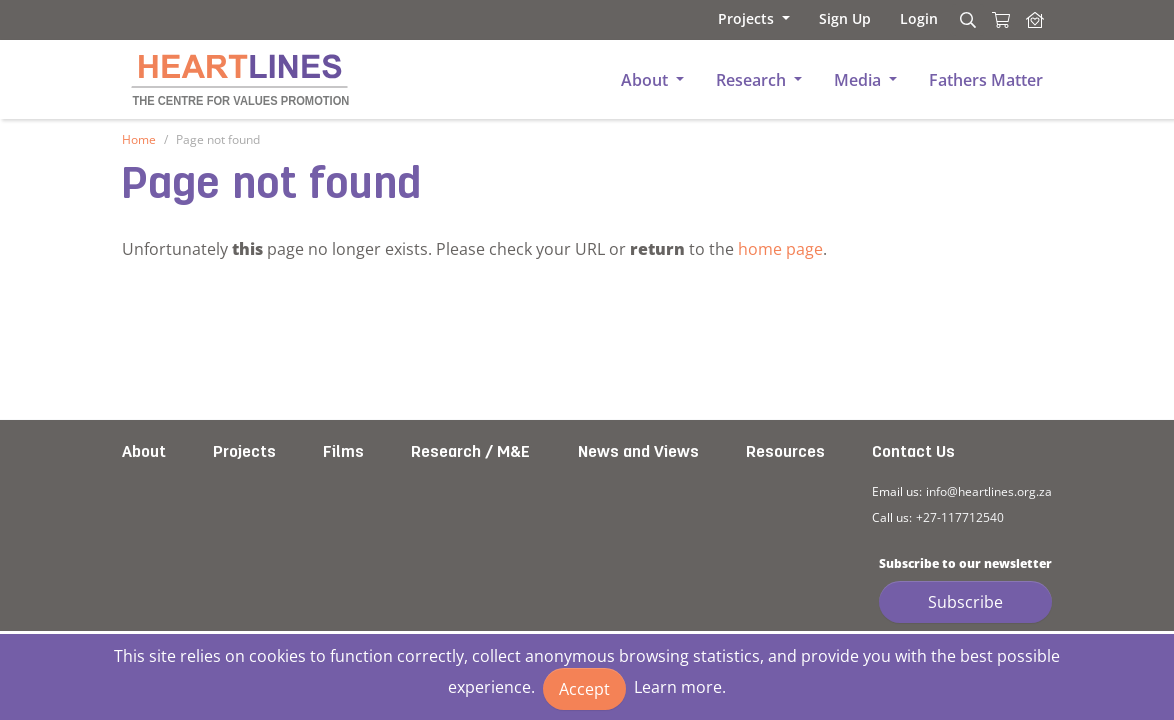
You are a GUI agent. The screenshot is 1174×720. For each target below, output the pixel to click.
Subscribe (965, 602)
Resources (785, 453)
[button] (746, 18)
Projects (244, 453)
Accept (584, 689)
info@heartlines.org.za (989, 491)
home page (780, 249)
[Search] (965, 20)
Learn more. (680, 687)
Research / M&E (470, 453)
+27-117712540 (960, 517)
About (144, 453)
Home (139, 139)
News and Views (638, 453)
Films (343, 453)
